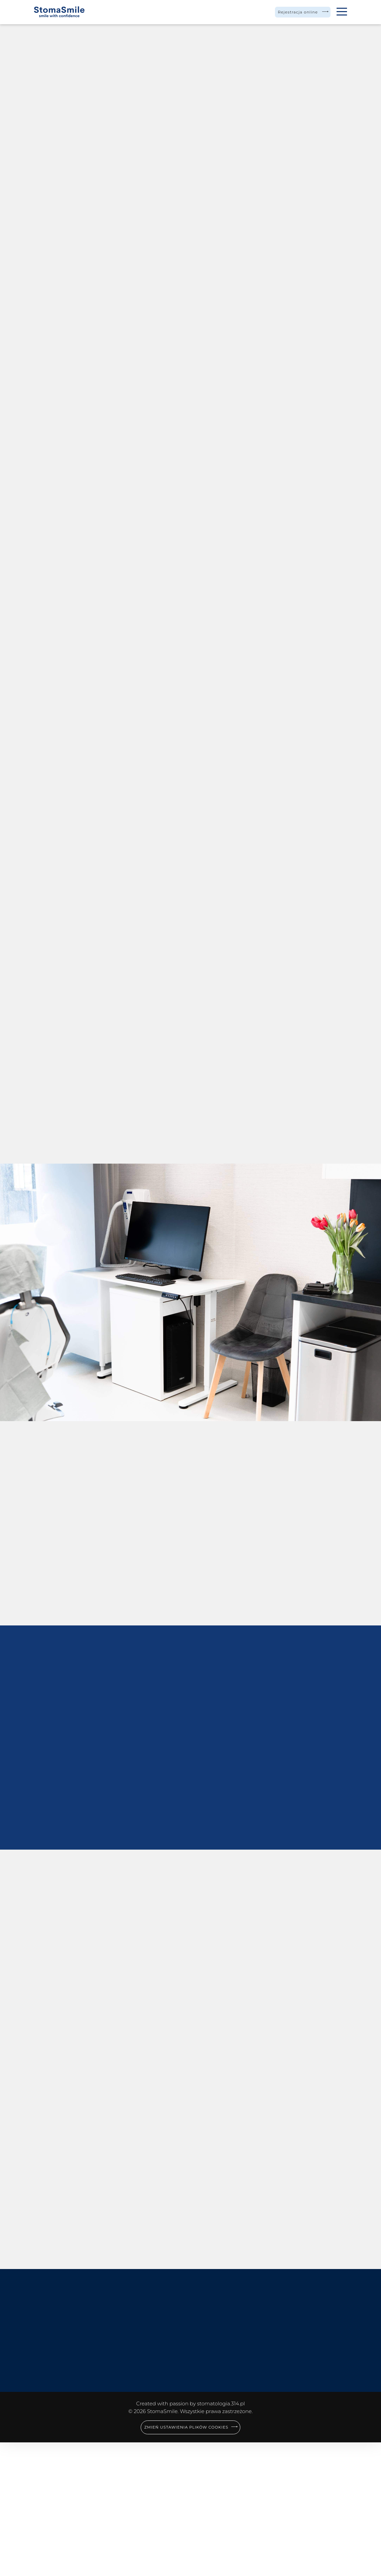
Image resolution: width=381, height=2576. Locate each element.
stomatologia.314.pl (221, 2537)
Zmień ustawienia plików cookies (186, 2560)
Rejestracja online (290, 12)
